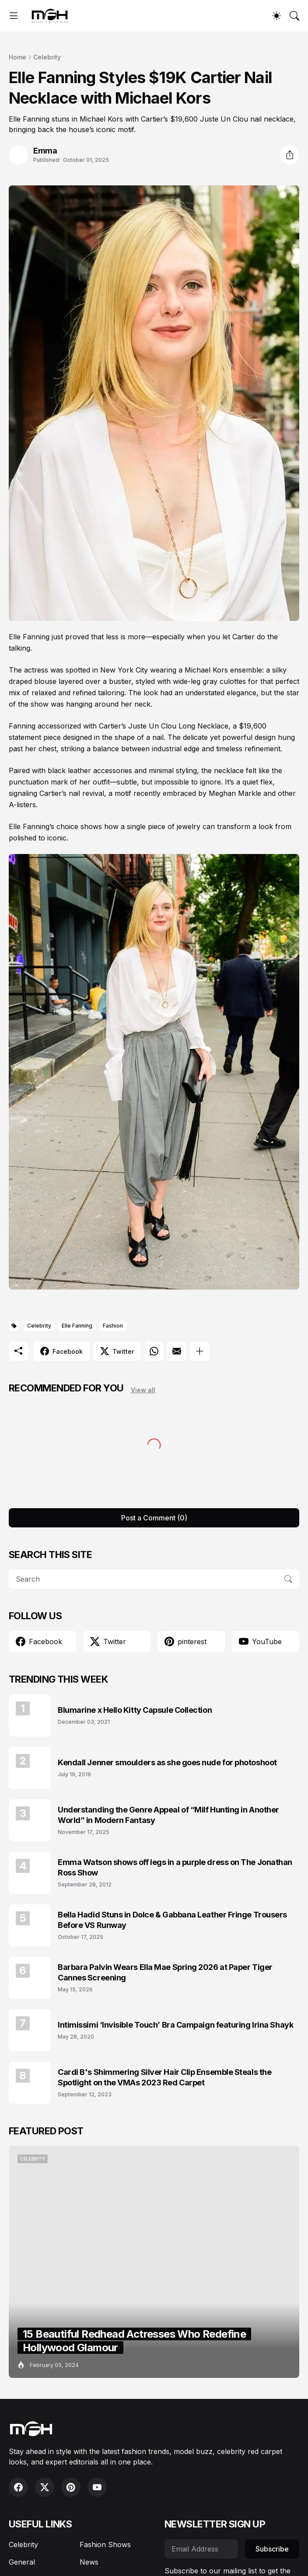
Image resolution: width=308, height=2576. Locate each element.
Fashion (113, 1325)
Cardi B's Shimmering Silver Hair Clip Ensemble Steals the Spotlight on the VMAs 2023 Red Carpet (164, 2077)
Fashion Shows (105, 2544)
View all (143, 1390)
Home (17, 57)
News (89, 2562)
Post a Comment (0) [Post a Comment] (154, 1517)
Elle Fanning (77, 1325)
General (22, 2562)
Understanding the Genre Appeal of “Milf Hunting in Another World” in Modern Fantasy (168, 1814)
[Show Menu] (13, 15)
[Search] (294, 15)
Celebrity (47, 57)
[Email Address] (201, 2549)
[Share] (289, 154)
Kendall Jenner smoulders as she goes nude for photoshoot (167, 1762)
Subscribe (272, 2549)
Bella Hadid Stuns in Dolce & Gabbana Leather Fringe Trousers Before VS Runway (172, 1919)
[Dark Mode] (276, 15)
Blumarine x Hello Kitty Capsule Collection (135, 1710)
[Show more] (199, 1351)
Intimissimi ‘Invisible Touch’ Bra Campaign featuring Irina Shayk (175, 2024)
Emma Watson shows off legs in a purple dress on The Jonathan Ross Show (175, 1867)
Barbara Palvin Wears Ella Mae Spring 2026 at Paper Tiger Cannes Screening (165, 1972)
